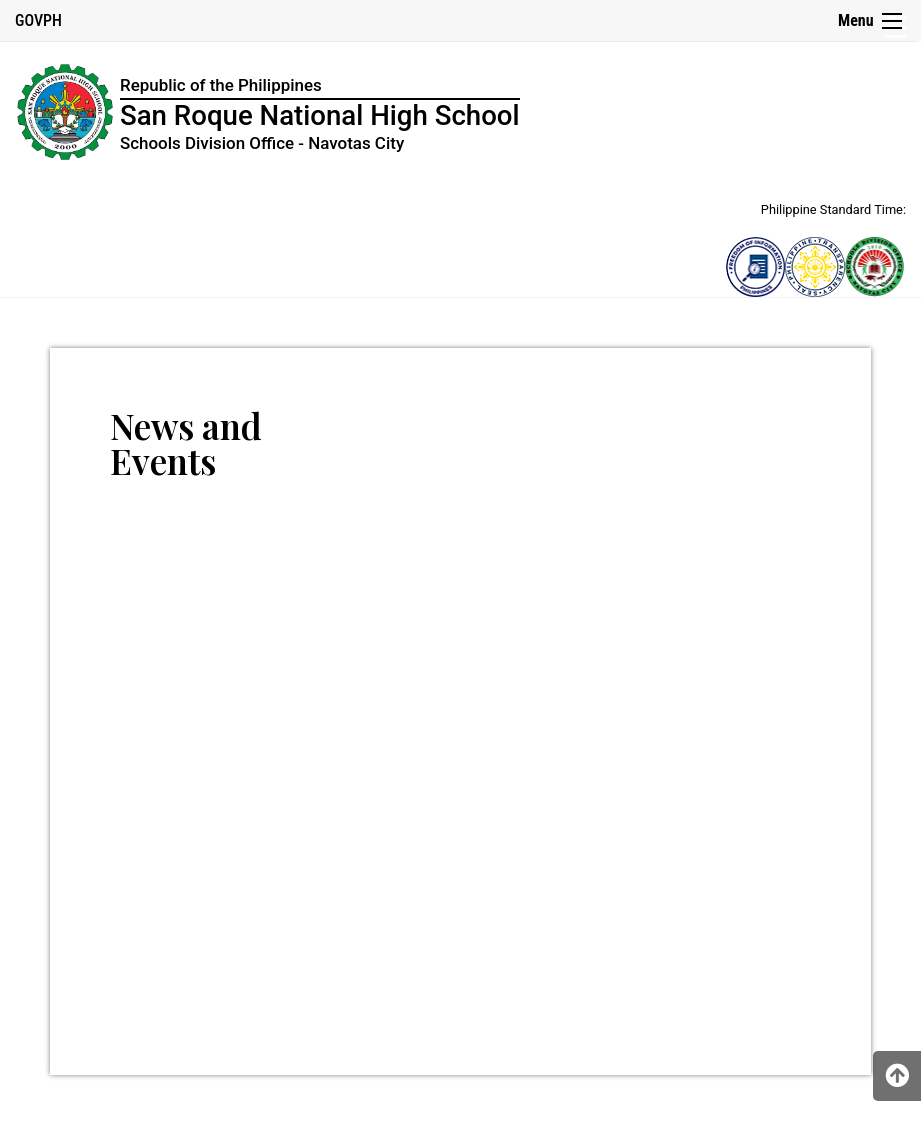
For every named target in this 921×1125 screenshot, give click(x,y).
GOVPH (38, 20)
